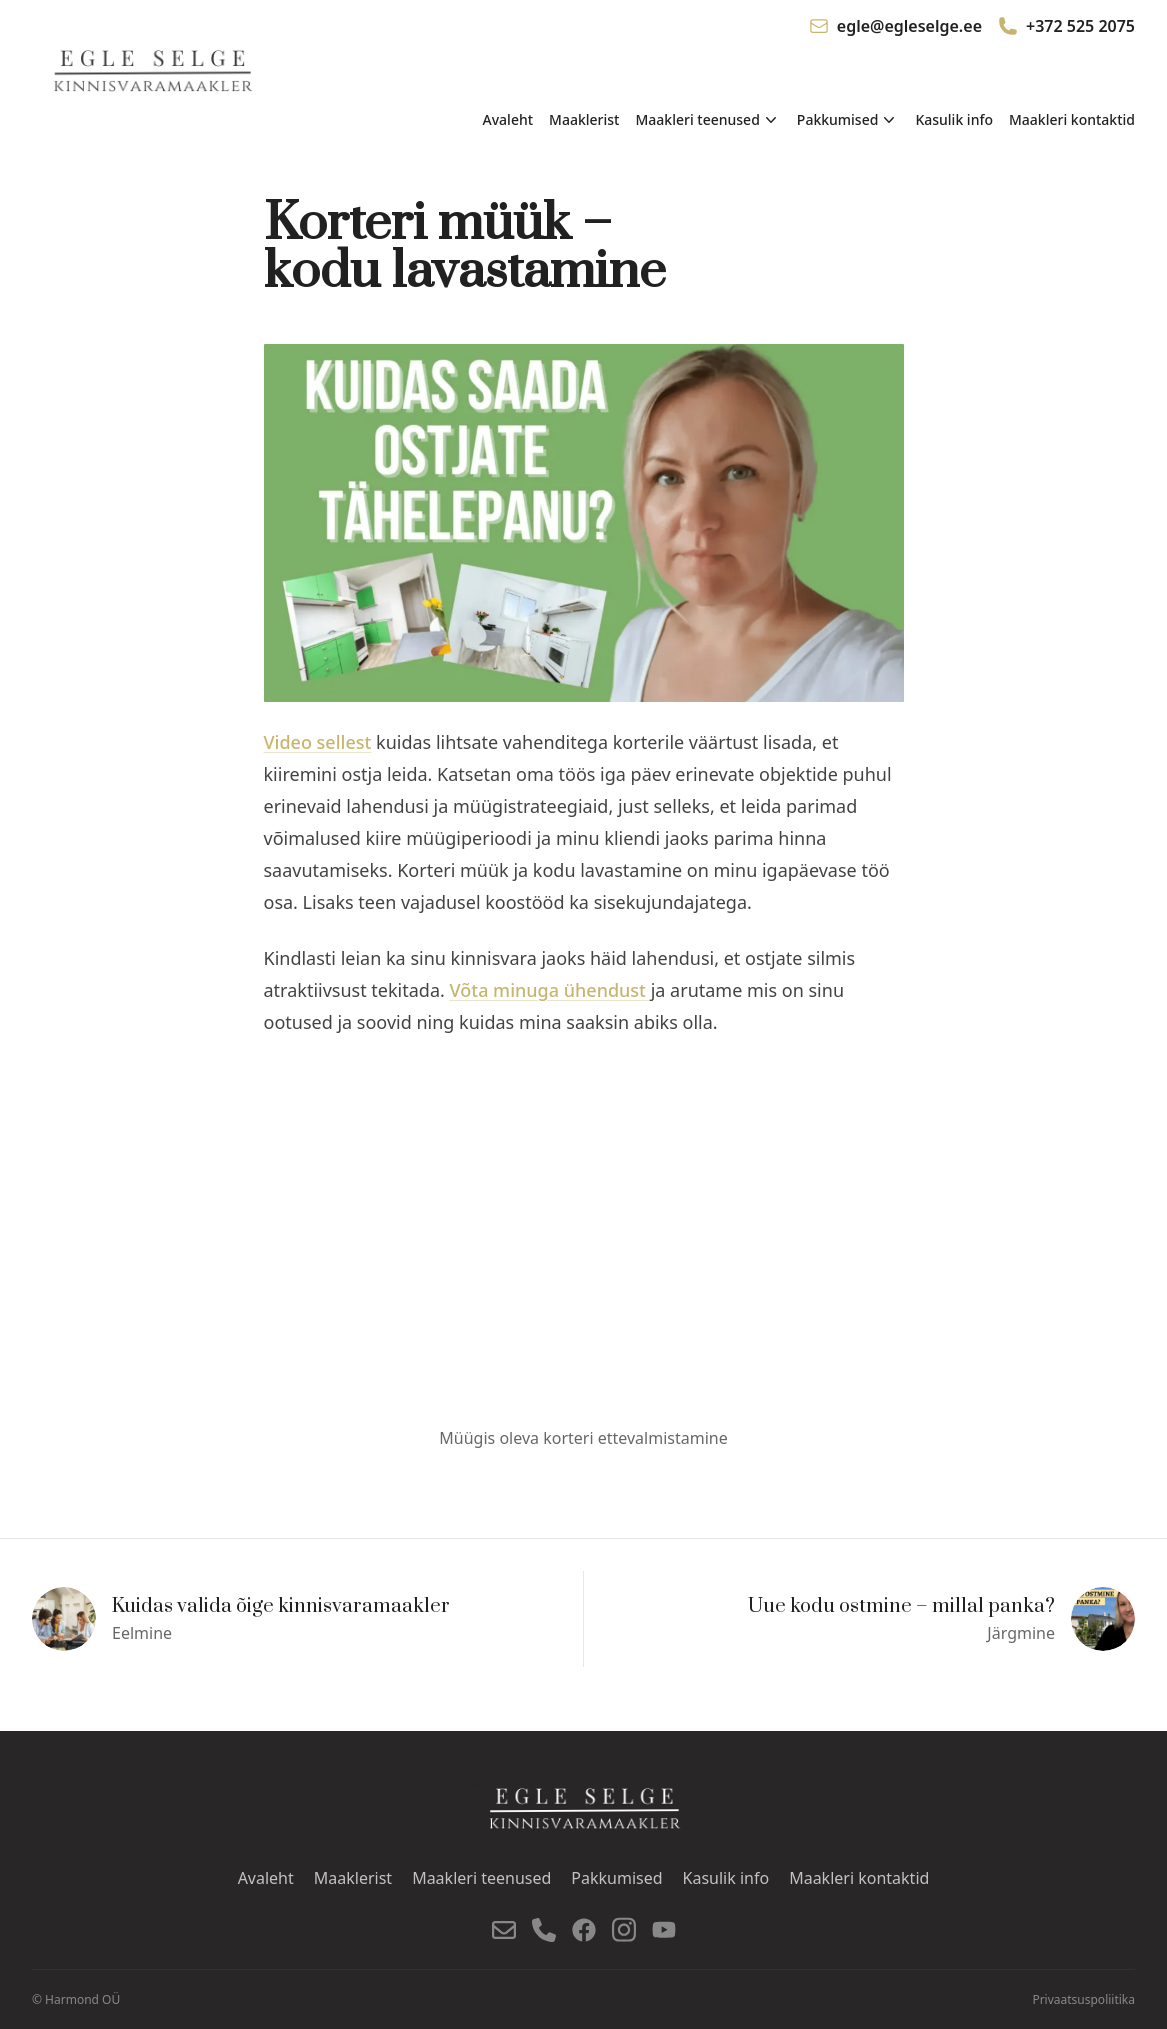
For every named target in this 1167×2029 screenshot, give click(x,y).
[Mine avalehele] (155, 72)
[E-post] (504, 1930)
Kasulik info (954, 119)
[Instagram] (624, 1929)
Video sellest (318, 742)
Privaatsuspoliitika (1083, 1999)
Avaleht (508, 119)
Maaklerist (584, 119)
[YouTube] (664, 1929)
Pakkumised (616, 1878)
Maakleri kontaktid (1072, 119)
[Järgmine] (859, 1619)
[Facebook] (584, 1930)
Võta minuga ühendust (550, 990)
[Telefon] (544, 1930)
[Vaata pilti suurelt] (584, 523)
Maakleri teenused (481, 1878)
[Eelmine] (307, 1619)
